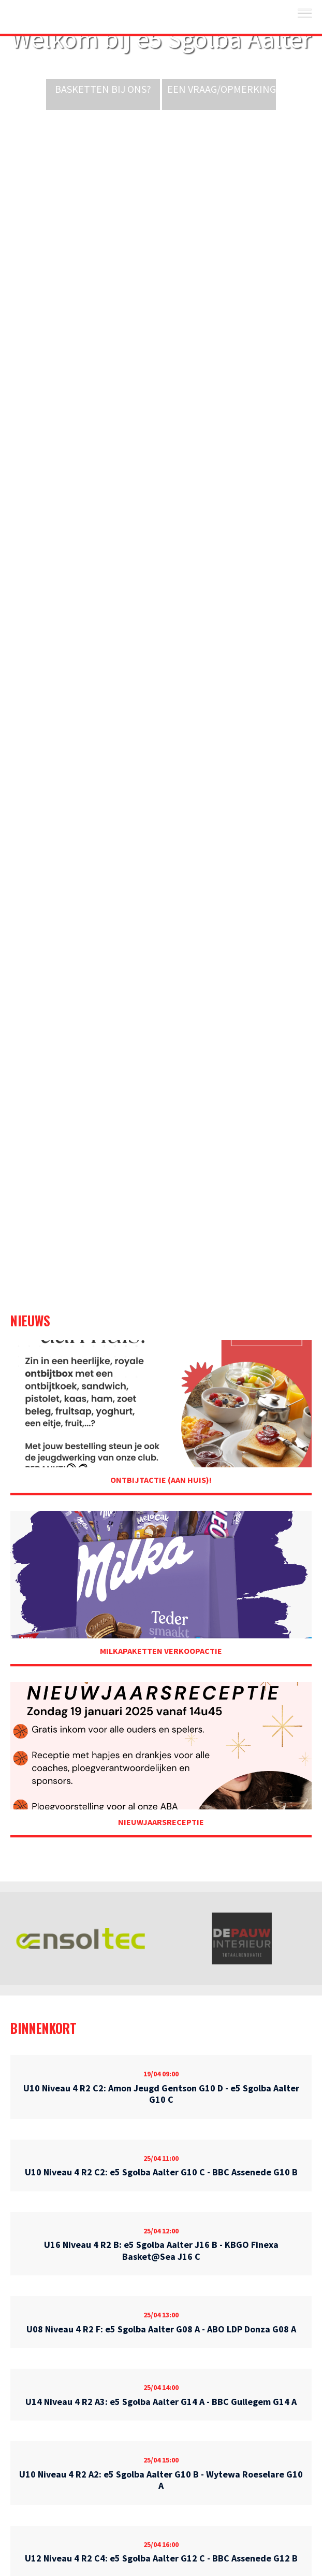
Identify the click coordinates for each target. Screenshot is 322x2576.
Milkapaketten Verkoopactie (161, 1651)
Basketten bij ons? (103, 88)
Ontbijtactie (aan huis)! (161, 1480)
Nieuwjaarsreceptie (161, 1822)
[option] (80, 1938)
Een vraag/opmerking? (224, 88)
